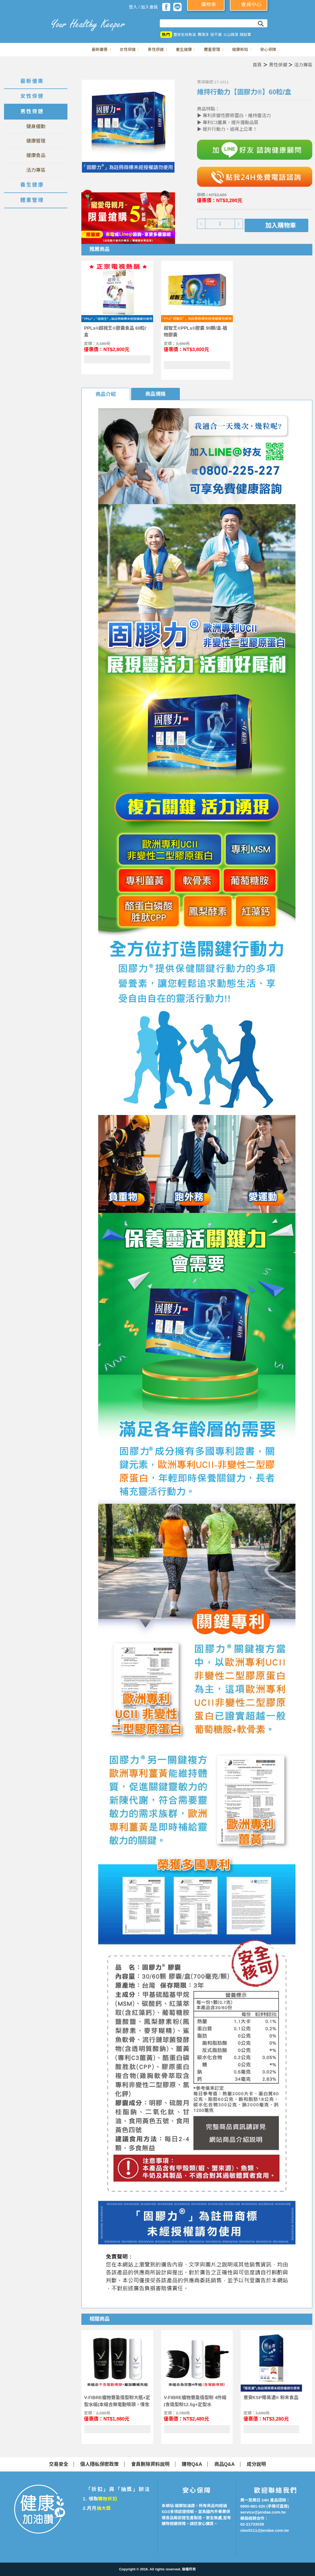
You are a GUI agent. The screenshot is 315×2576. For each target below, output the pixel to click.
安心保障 (268, 49)
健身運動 (35, 126)
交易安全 (58, 2464)
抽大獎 (104, 2508)
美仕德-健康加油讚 (24, 23)
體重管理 (212, 49)
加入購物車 (280, 225)
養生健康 (184, 49)
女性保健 (128, 49)
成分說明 (256, 2464)
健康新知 (240, 49)
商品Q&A (224, 2464)
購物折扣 (107, 2498)
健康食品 (35, 155)
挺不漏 (216, 34)
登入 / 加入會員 (143, 7)
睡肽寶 (245, 34)
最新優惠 (100, 49)
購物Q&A (192, 2464)
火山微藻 (230, 34)
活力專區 (303, 65)
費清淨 (203, 34)
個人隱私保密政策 (99, 2464)
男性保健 (156, 49)
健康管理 (35, 141)
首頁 (257, 65)
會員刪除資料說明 (150, 2464)
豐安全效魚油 (184, 34)
